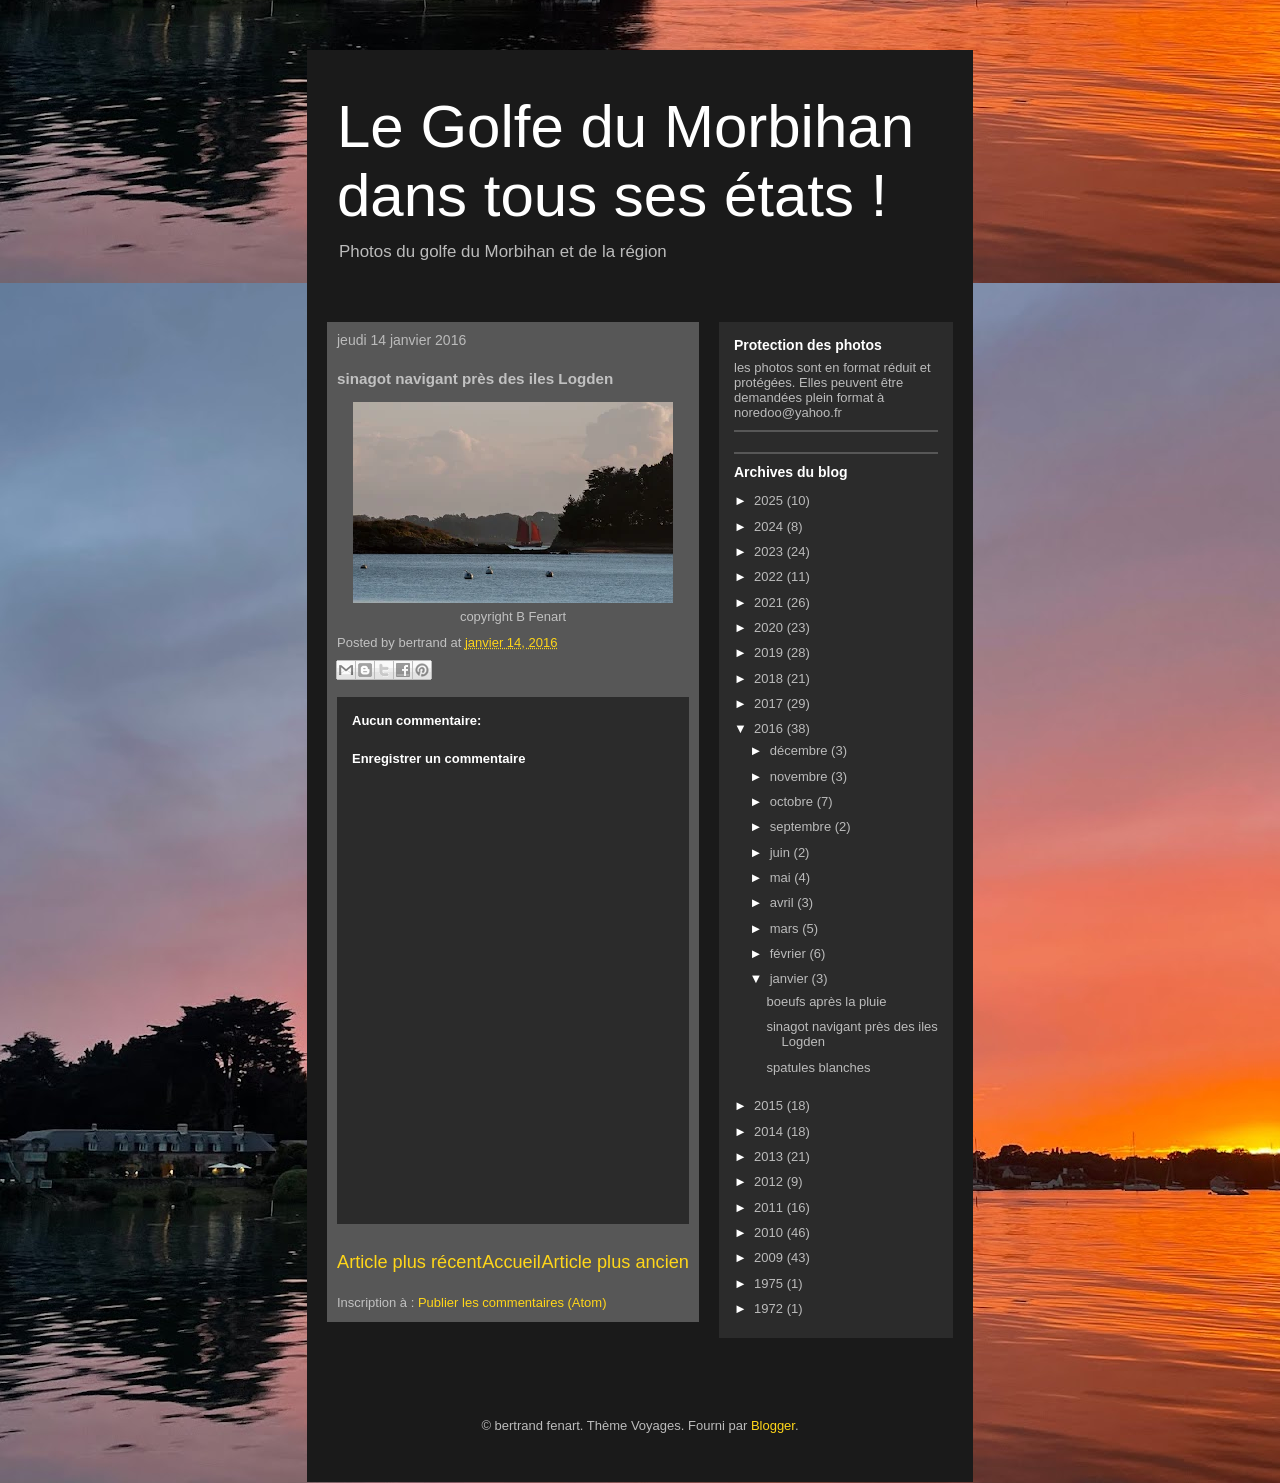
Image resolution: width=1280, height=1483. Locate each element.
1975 (770, 1283)
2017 (770, 703)
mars (786, 928)
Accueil (511, 1262)
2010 (770, 1232)
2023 (770, 551)
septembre (802, 826)
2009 (770, 1257)
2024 (770, 526)
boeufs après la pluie (826, 1001)
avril (783, 902)
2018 (770, 678)
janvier (791, 978)
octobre (793, 801)
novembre (800, 776)
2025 (770, 500)
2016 (770, 728)
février (790, 953)
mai (782, 877)
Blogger (773, 1425)
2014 (770, 1131)
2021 (770, 602)
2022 (770, 576)
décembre (800, 750)
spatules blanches (818, 1067)
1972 (770, 1308)
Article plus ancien (615, 1262)
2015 (770, 1105)
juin (782, 852)
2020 (770, 627)
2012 (770, 1181)
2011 (770, 1207)
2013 (770, 1156)
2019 (770, 652)
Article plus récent (409, 1262)
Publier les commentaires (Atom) (512, 1302)
